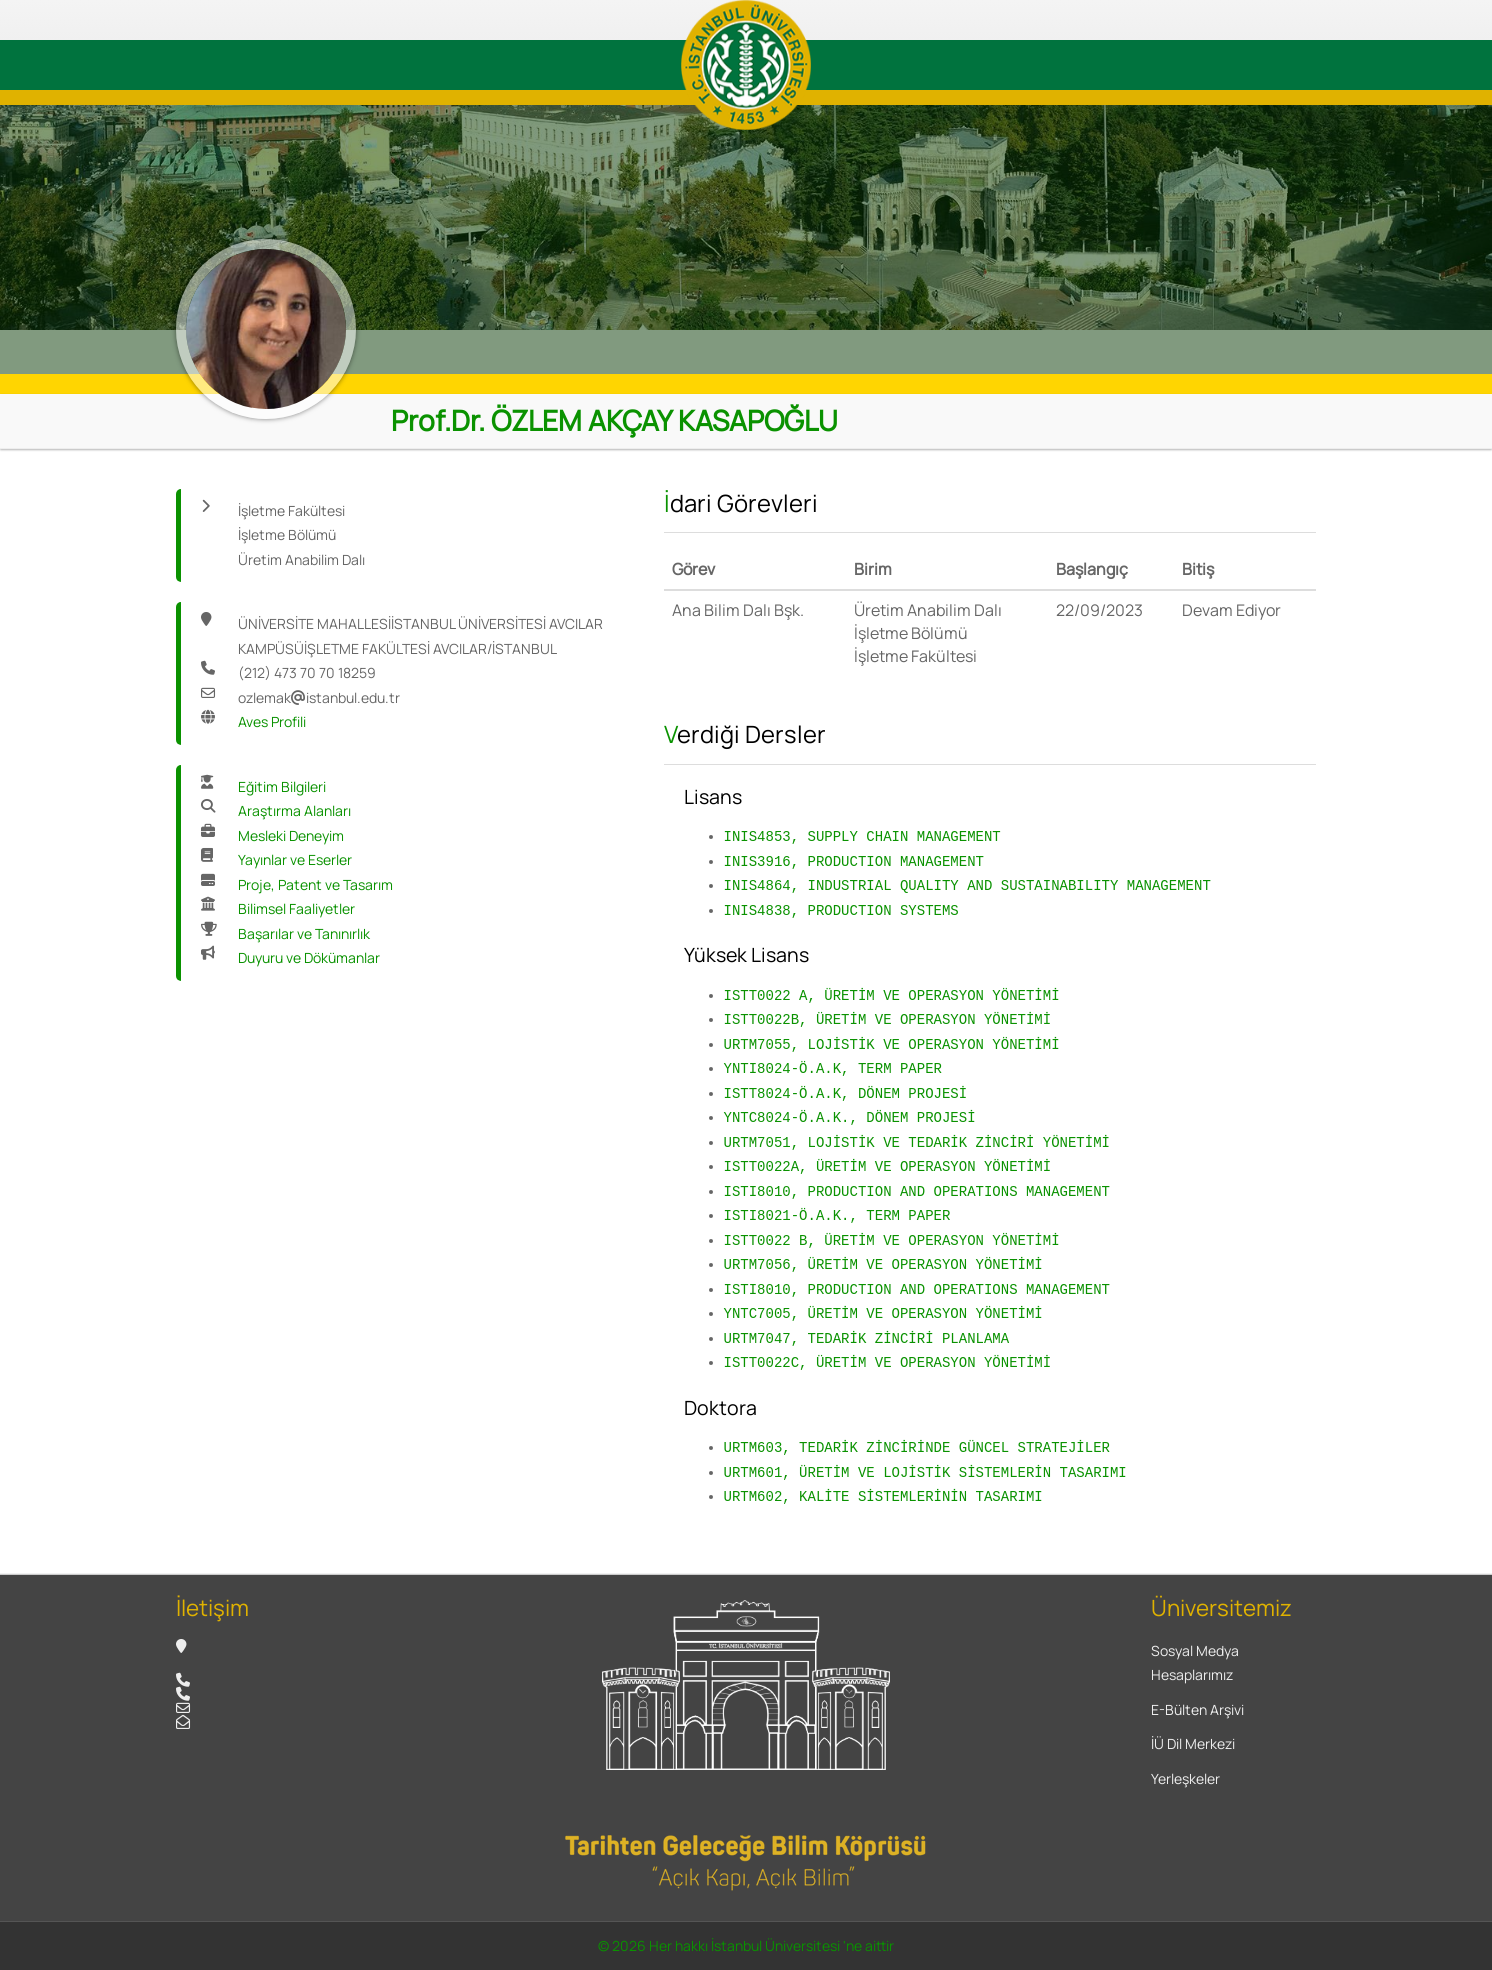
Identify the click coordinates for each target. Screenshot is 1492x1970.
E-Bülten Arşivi (1197, 1709)
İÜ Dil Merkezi (1193, 1743)
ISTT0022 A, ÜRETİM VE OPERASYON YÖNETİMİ (892, 995)
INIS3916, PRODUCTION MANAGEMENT (854, 861)
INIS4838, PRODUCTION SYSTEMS (841, 910)
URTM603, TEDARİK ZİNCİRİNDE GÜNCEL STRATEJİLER (917, 1447)
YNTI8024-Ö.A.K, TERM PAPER (833, 1068)
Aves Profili (272, 721)
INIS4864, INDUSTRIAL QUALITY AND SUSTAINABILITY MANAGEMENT (967, 885)
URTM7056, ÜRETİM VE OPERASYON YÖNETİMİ (883, 1264)
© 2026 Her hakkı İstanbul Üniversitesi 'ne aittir (746, 1945)
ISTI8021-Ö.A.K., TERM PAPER (837, 1215)
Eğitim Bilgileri (282, 786)
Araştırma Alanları (294, 810)
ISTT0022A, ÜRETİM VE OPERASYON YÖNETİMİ (888, 1166)
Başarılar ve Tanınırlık (304, 933)
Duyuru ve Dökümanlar (309, 957)
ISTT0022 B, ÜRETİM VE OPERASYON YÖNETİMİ (892, 1240)
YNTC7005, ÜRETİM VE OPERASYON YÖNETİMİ (883, 1313)
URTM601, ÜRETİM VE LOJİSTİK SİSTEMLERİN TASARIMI (925, 1472)
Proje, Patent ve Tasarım (315, 884)
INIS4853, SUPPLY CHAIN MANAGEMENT (862, 836)
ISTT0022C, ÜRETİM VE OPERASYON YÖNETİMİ (888, 1362)
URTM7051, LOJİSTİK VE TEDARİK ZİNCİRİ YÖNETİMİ (917, 1142)
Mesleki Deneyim (291, 835)
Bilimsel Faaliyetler (296, 908)
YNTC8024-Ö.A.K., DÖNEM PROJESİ (850, 1117)
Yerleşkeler (1185, 1778)
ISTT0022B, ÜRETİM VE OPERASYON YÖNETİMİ (888, 1019)
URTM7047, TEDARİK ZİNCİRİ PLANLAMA (867, 1338)
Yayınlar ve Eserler (295, 859)
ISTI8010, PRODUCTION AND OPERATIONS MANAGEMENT (917, 1191)
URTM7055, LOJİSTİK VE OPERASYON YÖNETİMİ (892, 1044)
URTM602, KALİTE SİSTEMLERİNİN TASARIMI (883, 1496)
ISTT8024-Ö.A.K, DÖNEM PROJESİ (846, 1093)
